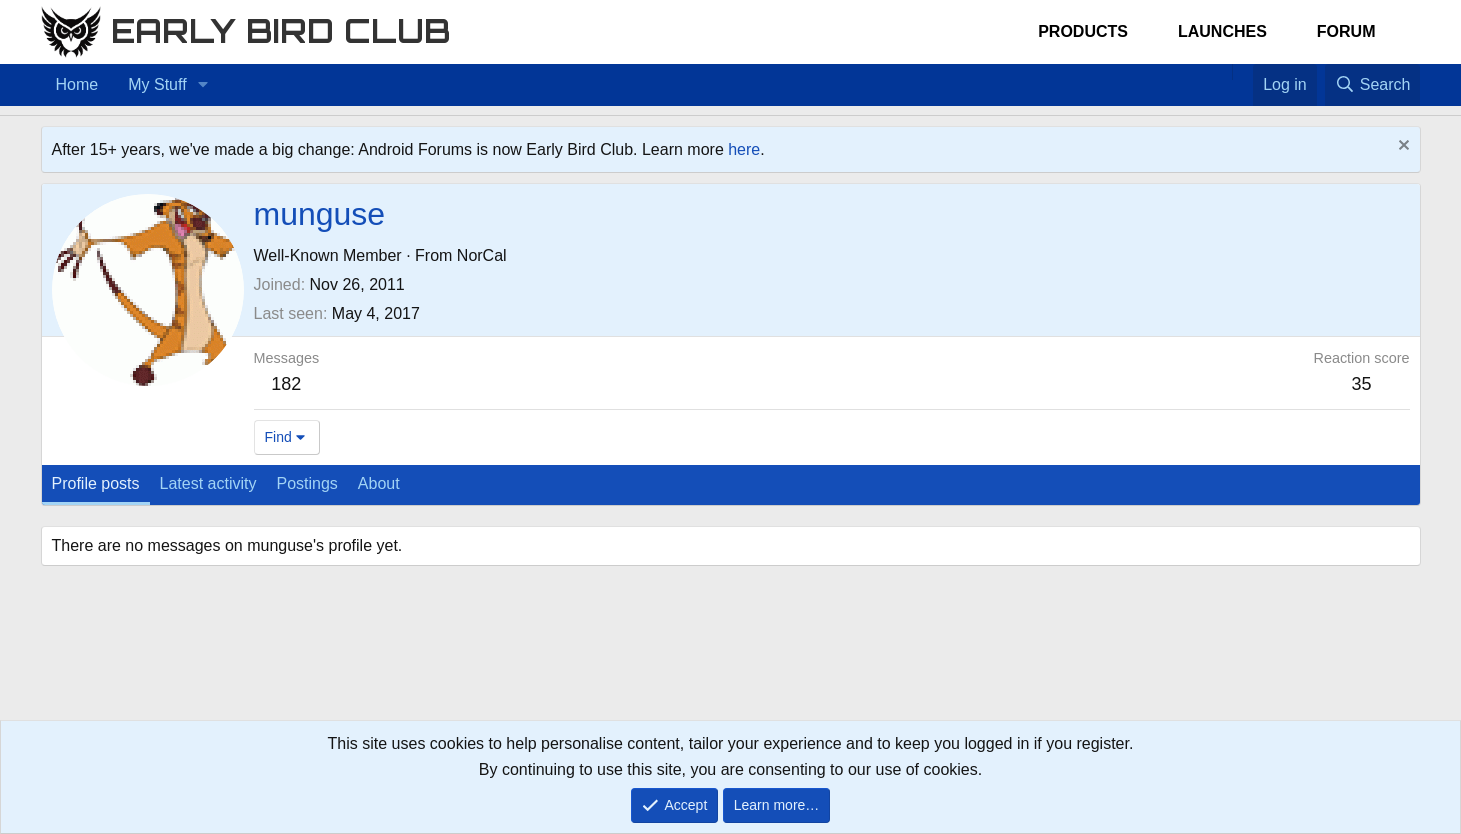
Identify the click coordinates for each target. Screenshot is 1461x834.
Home (77, 84)
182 (286, 384)
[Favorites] (1242, 72)
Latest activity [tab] (208, 483)
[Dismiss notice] (1401, 147)
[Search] (1373, 85)
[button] (202, 85)
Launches (1222, 31)
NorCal (482, 255)
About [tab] (379, 483)
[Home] (1222, 72)
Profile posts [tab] (96, 483)
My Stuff (157, 84)
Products (1083, 31)
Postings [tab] (306, 483)
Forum (1346, 31)
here (744, 149)
